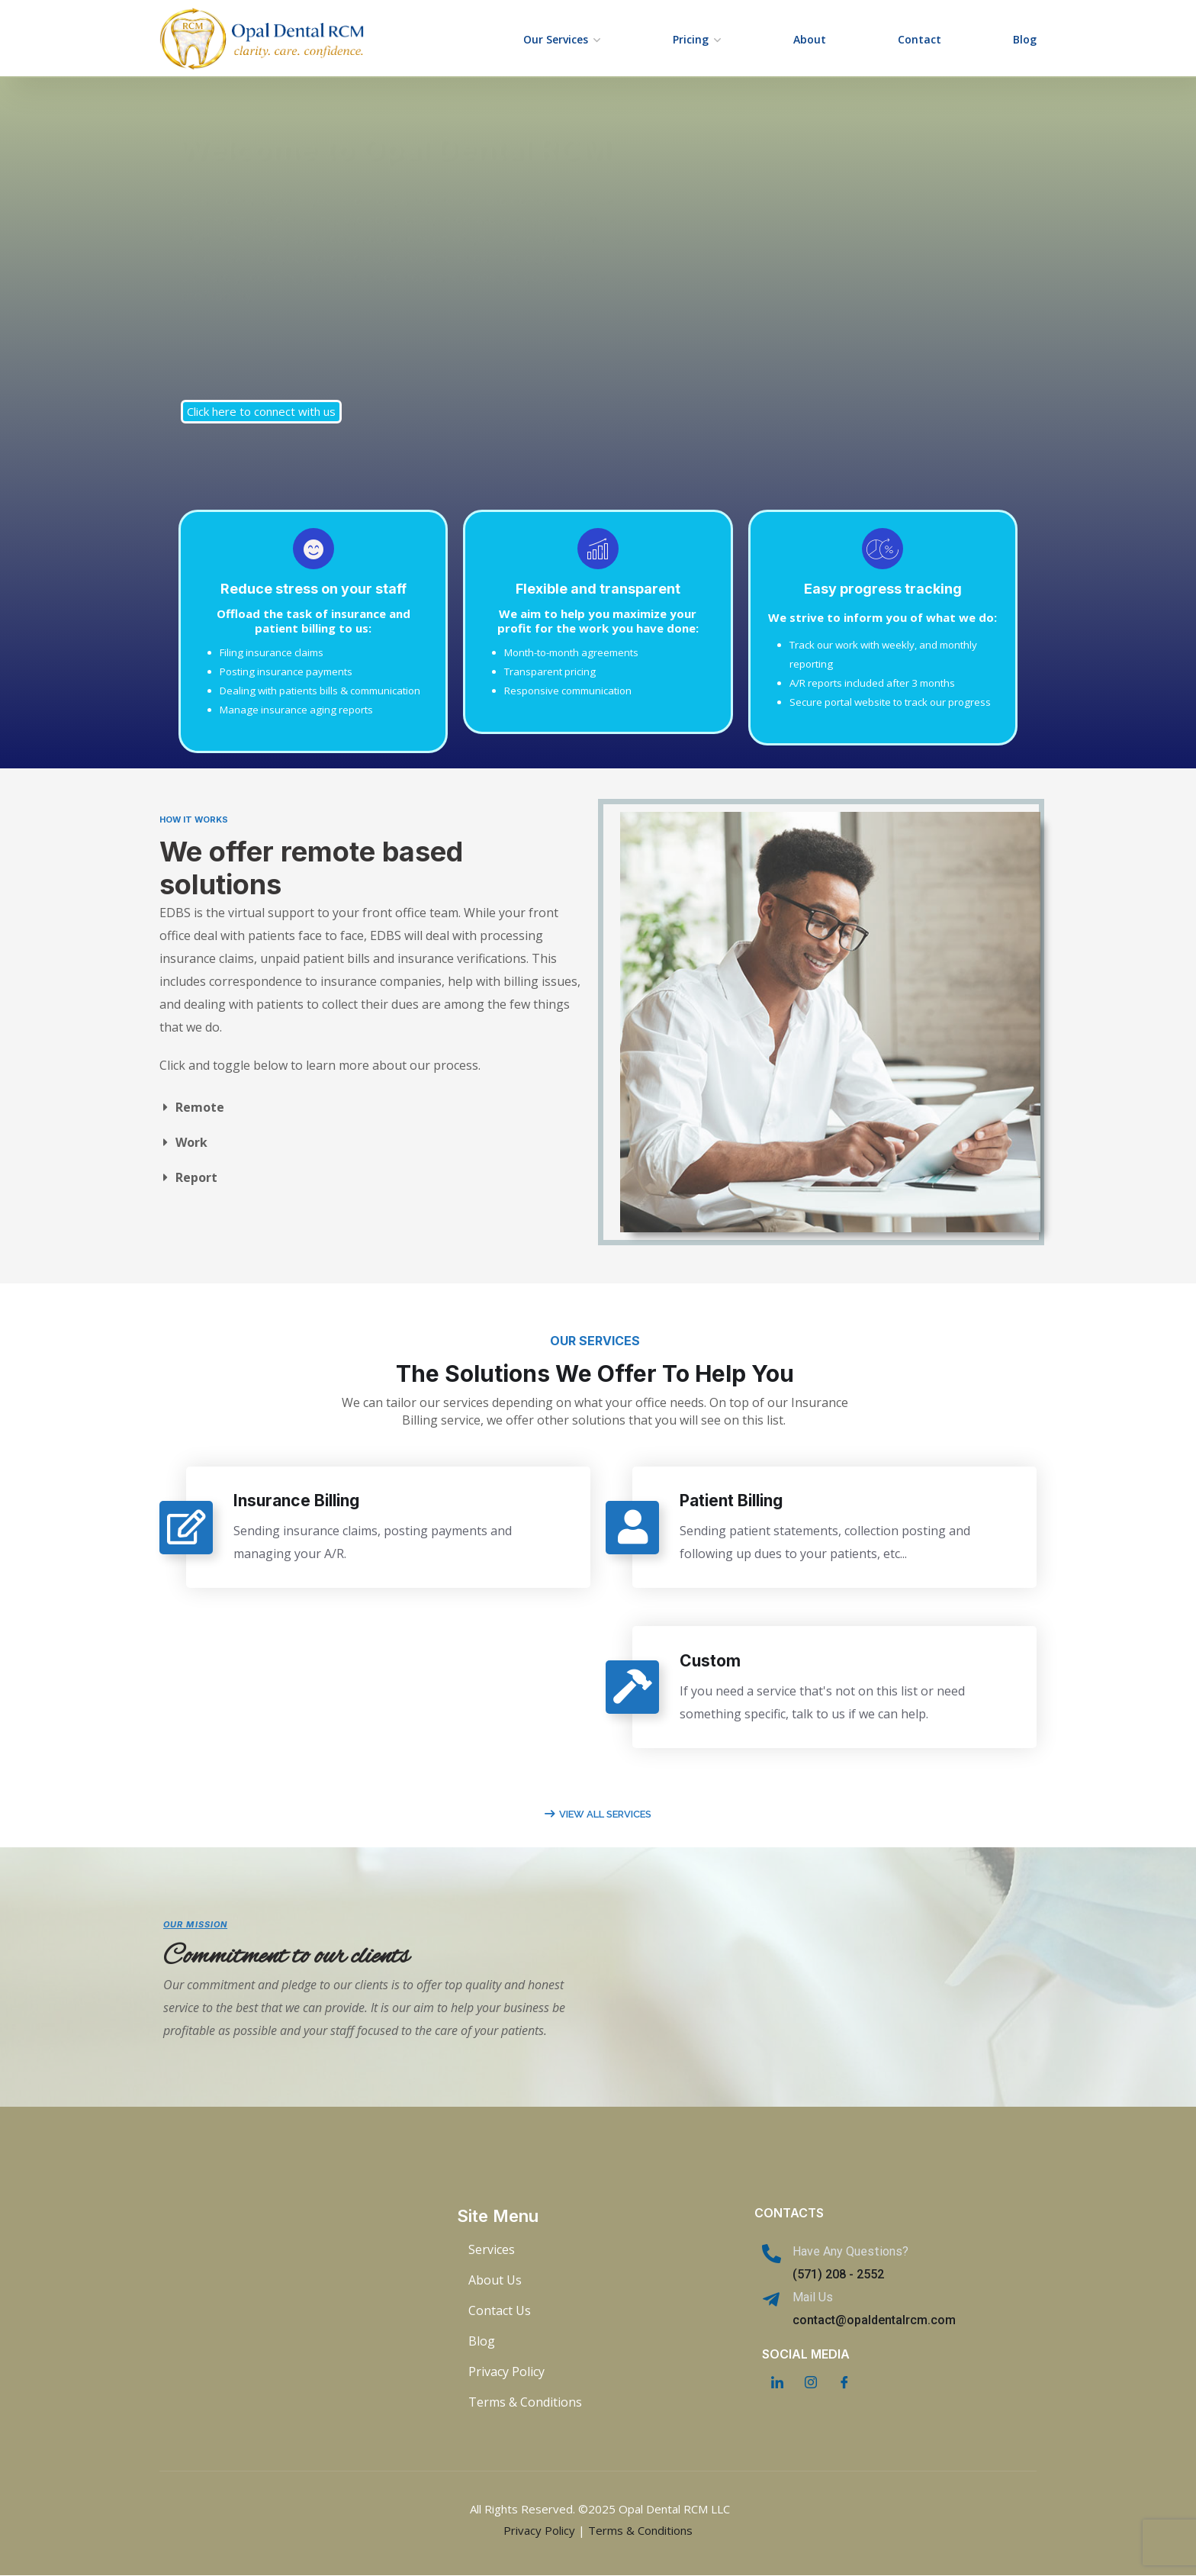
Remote (199, 1107)
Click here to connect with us (261, 411)
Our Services (555, 39)
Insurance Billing (302, 1501)
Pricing (691, 39)
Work (191, 1142)
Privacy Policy (539, 2530)
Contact (919, 39)
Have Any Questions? (850, 2251)
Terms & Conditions (640, 2530)
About (809, 39)
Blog (1025, 39)
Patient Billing (737, 1501)
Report (196, 1177)
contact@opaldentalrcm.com (874, 2320)
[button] (371, 1107)
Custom (716, 1661)
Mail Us (813, 2297)
